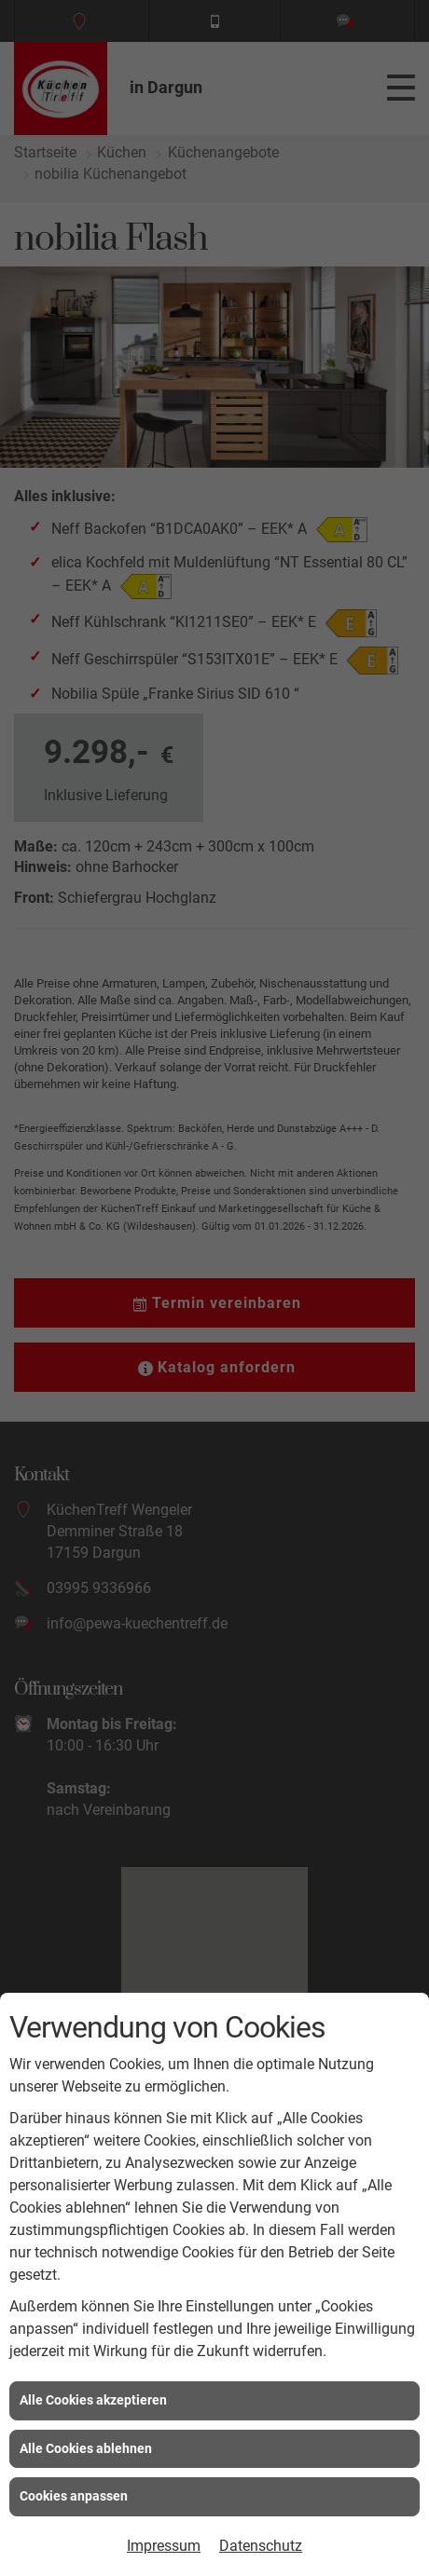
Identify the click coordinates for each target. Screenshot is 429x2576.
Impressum (164, 2546)
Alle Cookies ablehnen (86, 2448)
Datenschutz (260, 2546)
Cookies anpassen (74, 2495)
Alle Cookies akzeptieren (93, 2399)
